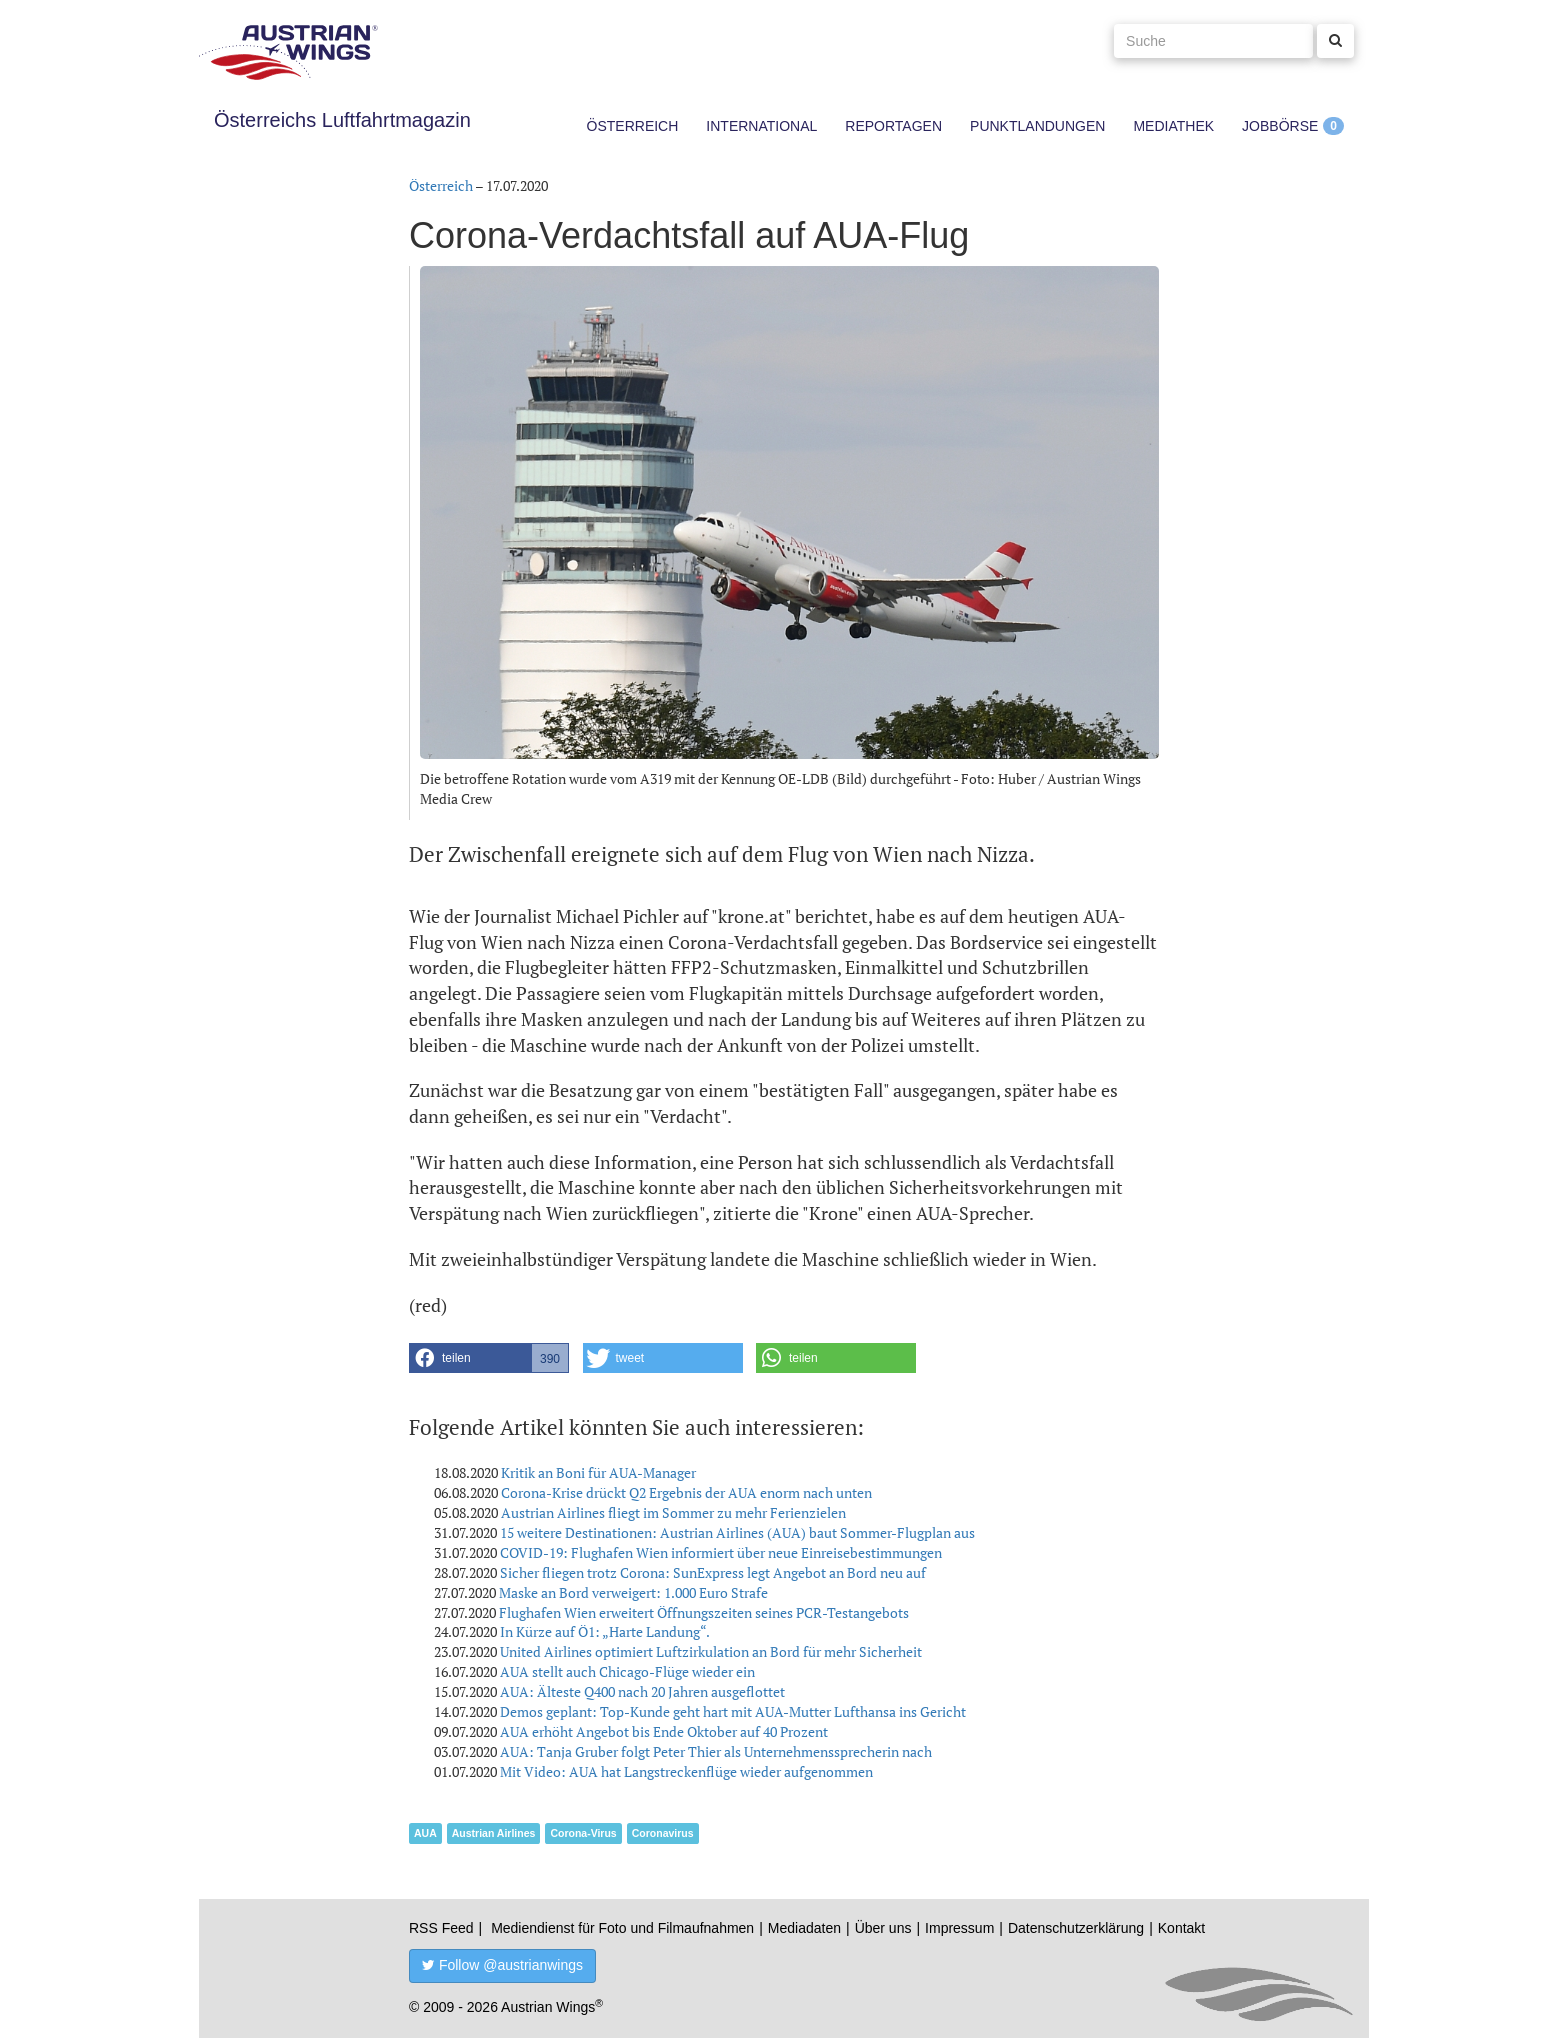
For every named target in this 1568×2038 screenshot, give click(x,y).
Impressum (959, 1928)
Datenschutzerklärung (1076, 1928)
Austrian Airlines (494, 1833)
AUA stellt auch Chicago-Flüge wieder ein (627, 1671)
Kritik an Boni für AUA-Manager (598, 1472)
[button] (489, 1358)
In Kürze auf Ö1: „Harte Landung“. (605, 1631)
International (761, 126)
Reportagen (893, 126)
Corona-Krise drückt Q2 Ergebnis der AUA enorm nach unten (686, 1492)
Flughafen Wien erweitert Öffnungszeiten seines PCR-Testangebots (704, 1612)
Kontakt (1181, 1928)
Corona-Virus (583, 1833)
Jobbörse (1280, 126)
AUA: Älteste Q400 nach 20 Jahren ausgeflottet (642, 1691)
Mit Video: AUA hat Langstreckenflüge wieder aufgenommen (686, 1771)
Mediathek (1173, 126)
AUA (425, 1833)
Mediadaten (804, 1928)
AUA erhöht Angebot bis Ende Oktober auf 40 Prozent (664, 1731)
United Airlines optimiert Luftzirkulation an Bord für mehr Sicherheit (711, 1651)
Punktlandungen (1037, 126)
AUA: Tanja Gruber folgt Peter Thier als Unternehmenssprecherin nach (716, 1751)
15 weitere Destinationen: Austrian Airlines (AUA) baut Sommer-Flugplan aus (737, 1532)
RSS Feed (441, 1928)
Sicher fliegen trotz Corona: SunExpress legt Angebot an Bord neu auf (713, 1572)
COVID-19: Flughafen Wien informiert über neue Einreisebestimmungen (721, 1552)
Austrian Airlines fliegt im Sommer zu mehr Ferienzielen (673, 1512)
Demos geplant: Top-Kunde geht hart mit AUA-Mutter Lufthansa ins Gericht (733, 1711)
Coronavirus (663, 1833)
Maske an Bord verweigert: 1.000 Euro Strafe (633, 1592)
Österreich (633, 126)
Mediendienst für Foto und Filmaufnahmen (622, 1928)
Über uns (883, 1928)
